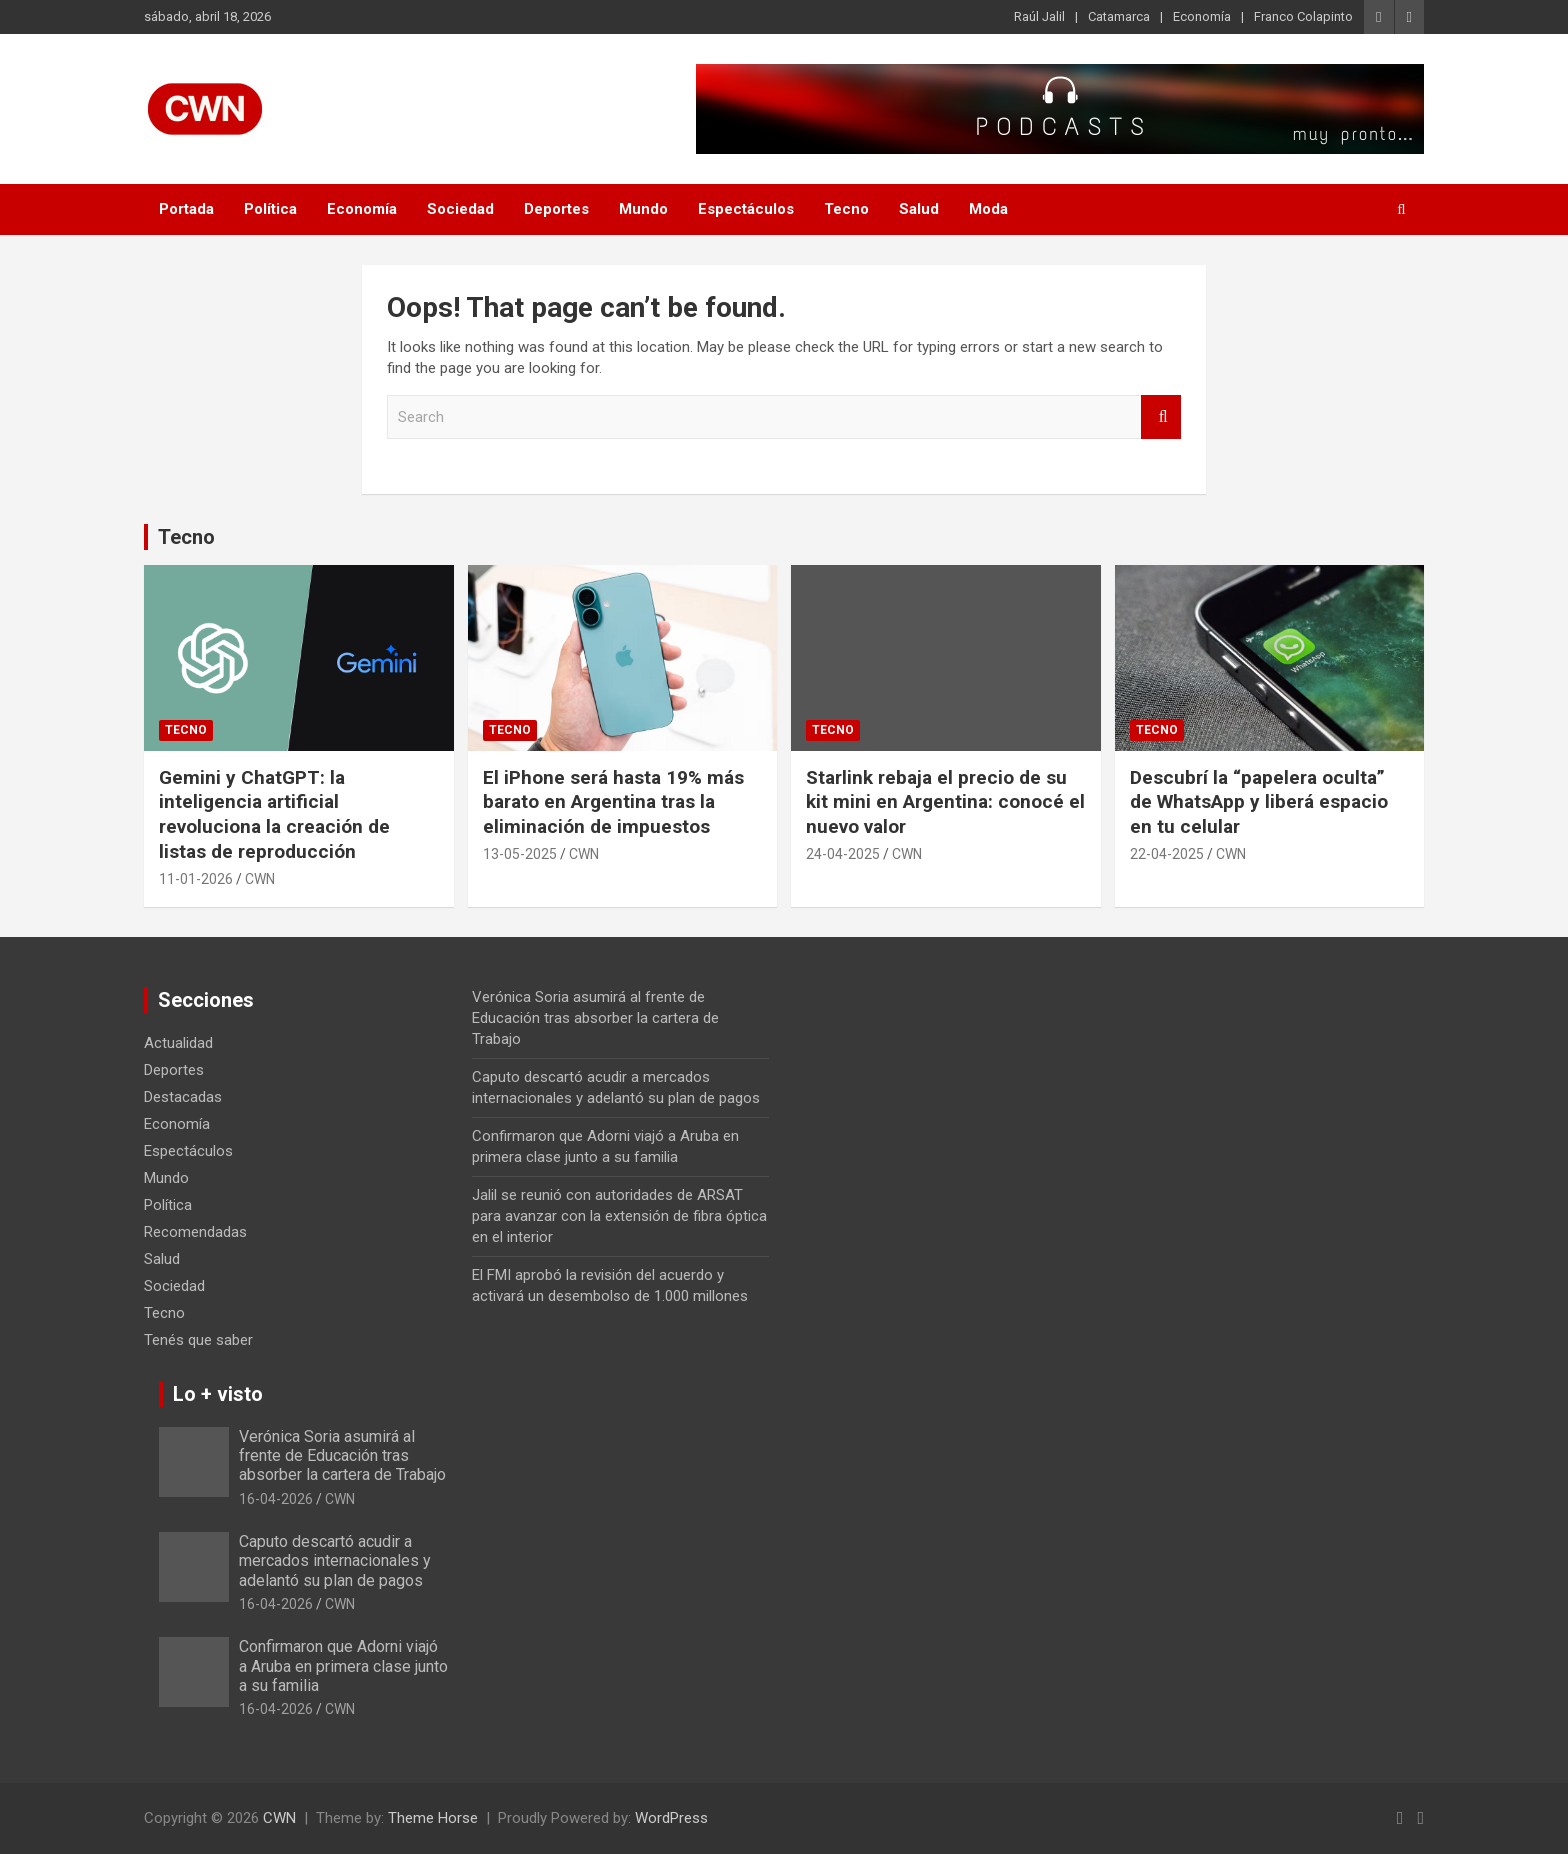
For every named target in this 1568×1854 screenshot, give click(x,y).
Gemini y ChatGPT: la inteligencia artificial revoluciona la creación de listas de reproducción (274, 814)
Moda (988, 209)
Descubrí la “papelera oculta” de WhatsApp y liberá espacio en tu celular (1259, 802)
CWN (260, 879)
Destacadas (183, 1097)
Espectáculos (746, 209)
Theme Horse (433, 1818)
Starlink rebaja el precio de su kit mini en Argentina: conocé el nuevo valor (945, 802)
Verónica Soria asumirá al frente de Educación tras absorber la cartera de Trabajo (595, 1018)
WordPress (671, 1818)
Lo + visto (218, 1394)
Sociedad (460, 209)
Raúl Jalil (1039, 16)
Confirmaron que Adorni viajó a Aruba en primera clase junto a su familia (343, 1665)
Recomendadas (195, 1232)
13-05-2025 (520, 854)
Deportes (556, 209)
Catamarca (1119, 16)
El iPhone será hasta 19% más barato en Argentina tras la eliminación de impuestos (613, 802)
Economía (1202, 16)
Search (1161, 417)
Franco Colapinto (1303, 16)
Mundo (643, 209)
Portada (186, 209)
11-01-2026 (196, 879)
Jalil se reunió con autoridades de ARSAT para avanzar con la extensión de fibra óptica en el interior (619, 1216)
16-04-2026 (276, 1499)
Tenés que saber (198, 1340)
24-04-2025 (843, 854)
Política (270, 209)
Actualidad (178, 1043)
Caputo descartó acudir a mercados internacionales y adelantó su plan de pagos (335, 1560)
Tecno (846, 209)
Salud (919, 209)
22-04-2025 (1167, 854)
